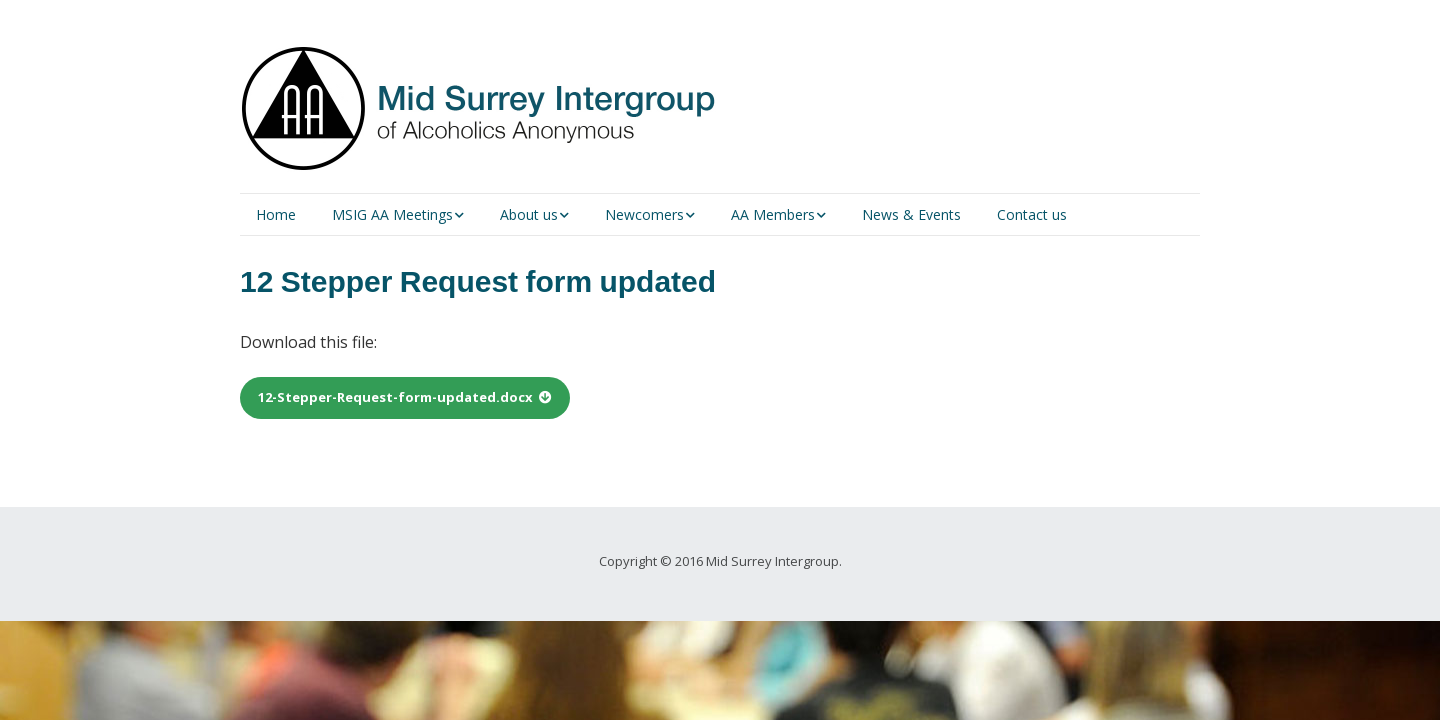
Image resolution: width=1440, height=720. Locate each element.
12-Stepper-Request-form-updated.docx (395, 397)
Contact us (1032, 214)
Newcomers (644, 214)
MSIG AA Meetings (392, 214)
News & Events (911, 214)
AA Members (773, 214)
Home (276, 214)
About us (529, 214)
